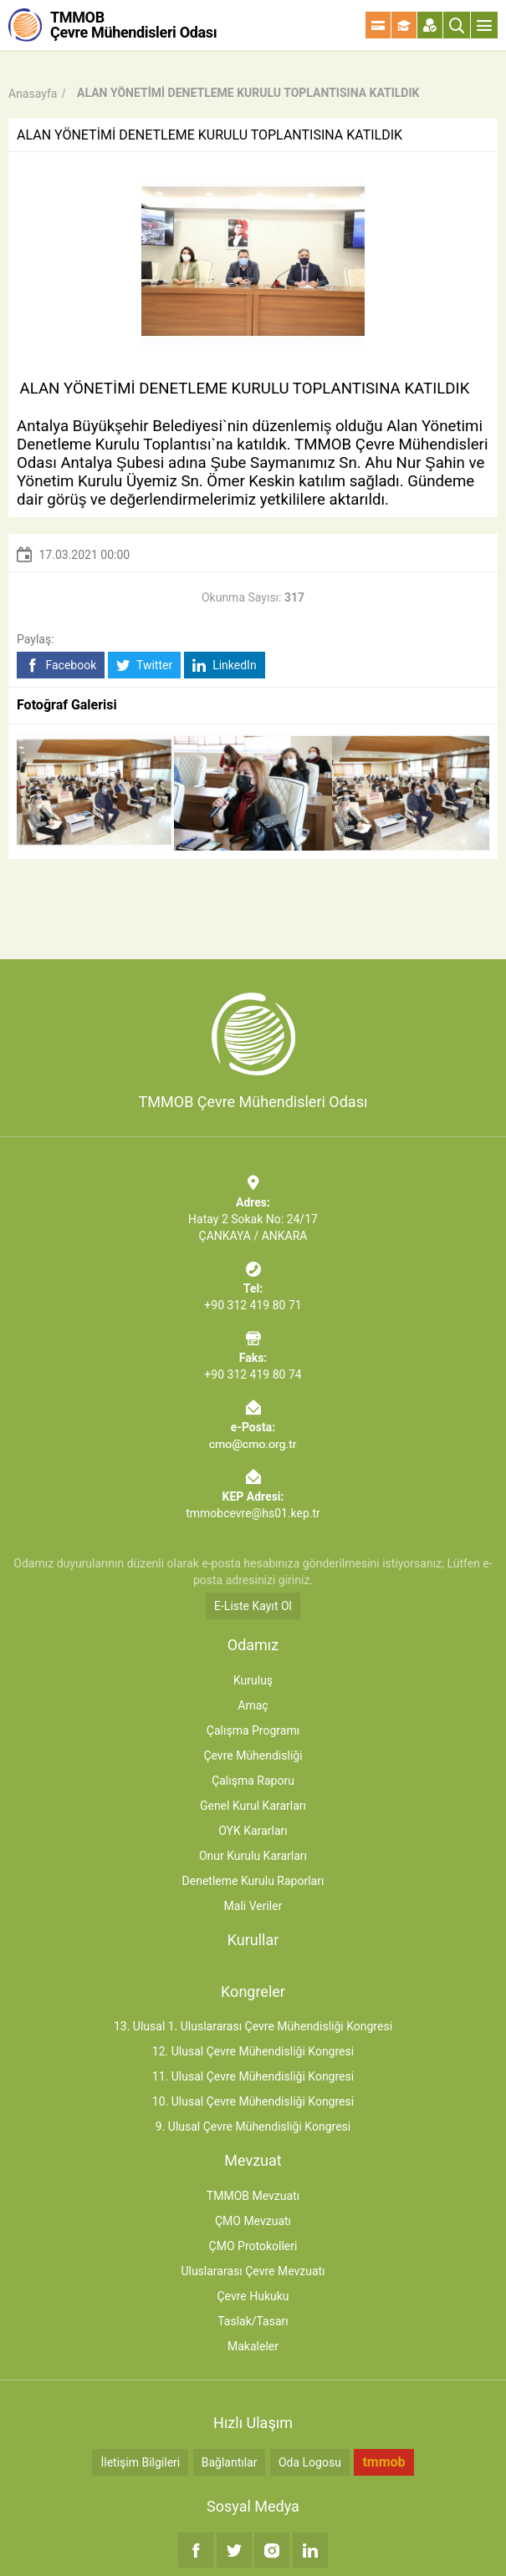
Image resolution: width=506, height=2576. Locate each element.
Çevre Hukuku (253, 2296)
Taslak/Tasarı (253, 2321)
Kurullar (253, 1940)
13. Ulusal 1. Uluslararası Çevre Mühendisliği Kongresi (253, 2026)
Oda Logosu (310, 2462)
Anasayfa (32, 93)
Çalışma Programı (253, 1730)
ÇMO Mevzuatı (253, 2221)
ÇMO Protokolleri (253, 2246)
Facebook (60, 665)
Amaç (253, 1705)
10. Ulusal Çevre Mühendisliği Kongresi (253, 2101)
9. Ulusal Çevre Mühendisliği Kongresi (253, 2126)
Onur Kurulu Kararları (253, 1855)
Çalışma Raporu (253, 1780)
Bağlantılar (230, 2462)
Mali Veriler (253, 1906)
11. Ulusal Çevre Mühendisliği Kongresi (253, 2076)
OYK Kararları (252, 1830)
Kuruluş (253, 1680)
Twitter (144, 665)
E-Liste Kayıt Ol (253, 1606)
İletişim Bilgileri (140, 2462)
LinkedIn (224, 665)
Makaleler (253, 2346)
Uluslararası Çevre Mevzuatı (253, 2271)
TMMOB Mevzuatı (253, 2196)
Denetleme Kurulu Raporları (253, 1881)
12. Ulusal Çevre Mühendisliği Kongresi (253, 2051)
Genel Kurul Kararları (253, 1805)
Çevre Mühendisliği (252, 1755)
